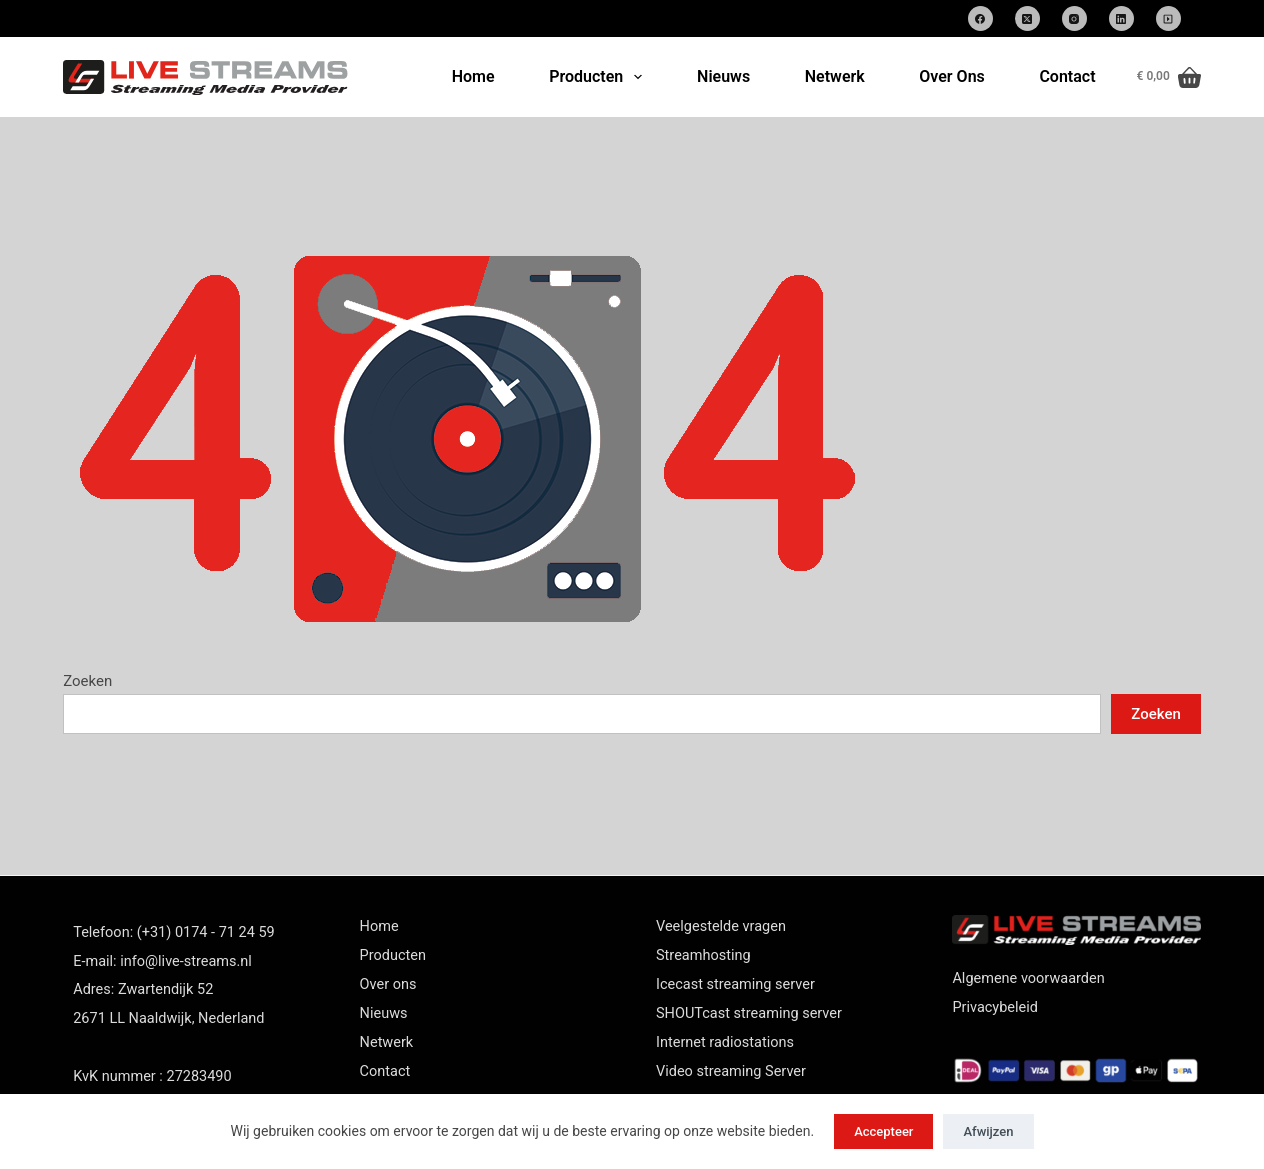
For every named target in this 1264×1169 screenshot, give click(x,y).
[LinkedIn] (1121, 18)
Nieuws (723, 76)
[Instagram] (1074, 18)
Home (473, 76)
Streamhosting (703, 955)
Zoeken (87, 681)
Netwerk (835, 76)
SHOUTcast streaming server (749, 1013)
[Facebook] (980, 18)
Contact (1067, 76)
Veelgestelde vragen (721, 926)
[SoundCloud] (1168, 18)
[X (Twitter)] (1027, 18)
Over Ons (951, 76)
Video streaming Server (731, 1071)
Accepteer (883, 1131)
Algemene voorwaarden (1028, 978)
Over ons (388, 984)
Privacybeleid (995, 1007)
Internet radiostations (725, 1042)
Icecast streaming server (735, 984)
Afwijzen (988, 1131)
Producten (599, 77)
